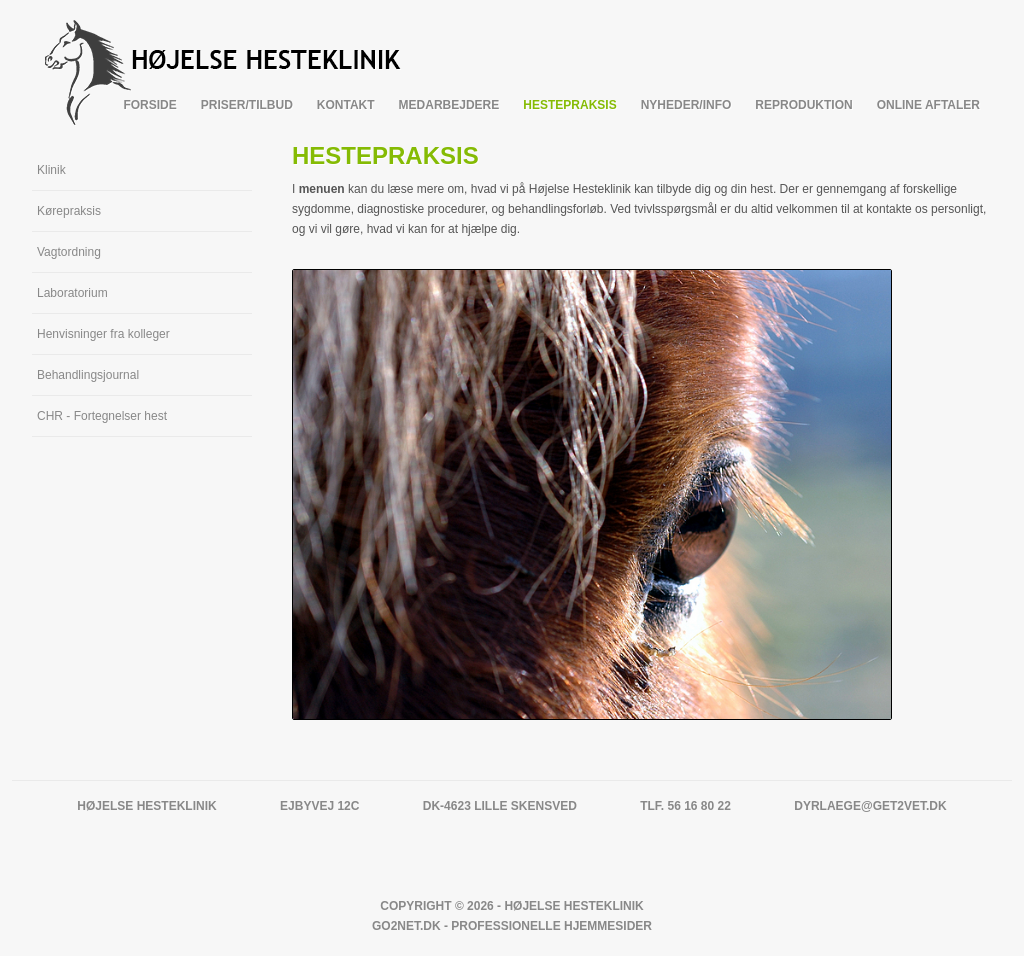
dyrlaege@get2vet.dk (870, 806)
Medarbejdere (449, 105)
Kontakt (346, 105)
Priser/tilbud (247, 105)
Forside (149, 105)
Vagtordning (69, 252)
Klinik (51, 170)
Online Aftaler (928, 105)
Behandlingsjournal (88, 375)
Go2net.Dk (406, 926)
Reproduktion (803, 105)
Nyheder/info (686, 105)
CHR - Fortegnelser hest (102, 416)
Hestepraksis (569, 105)
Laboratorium (72, 293)
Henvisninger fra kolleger (103, 334)
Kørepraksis (69, 211)
